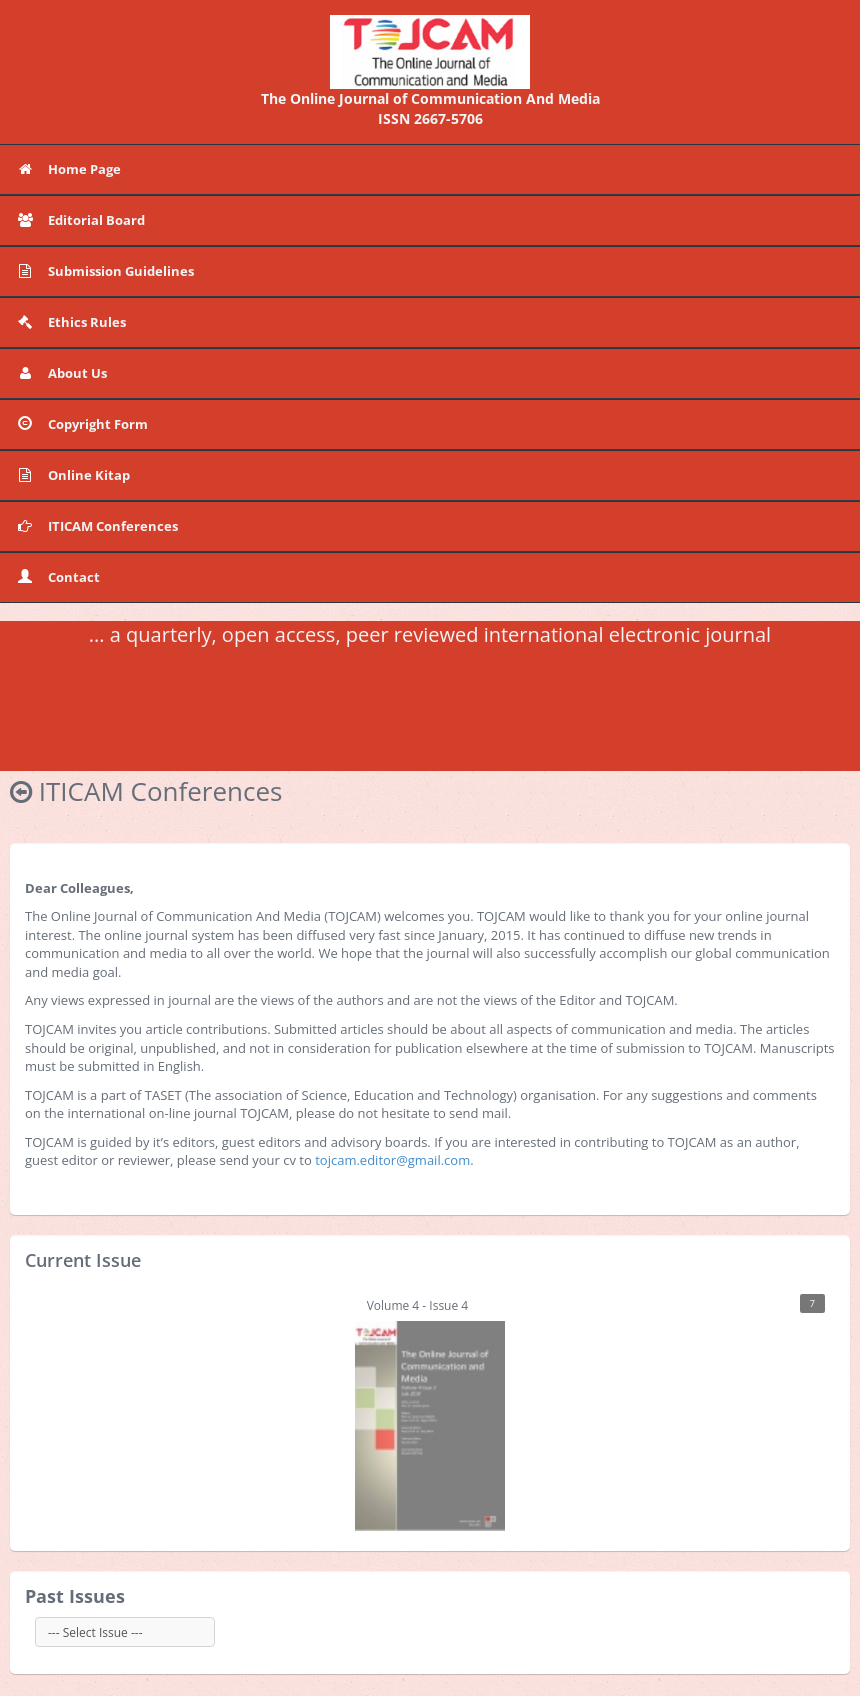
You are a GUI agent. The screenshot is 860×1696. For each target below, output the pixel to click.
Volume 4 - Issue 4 (590, 1412)
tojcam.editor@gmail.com (392, 1160)
